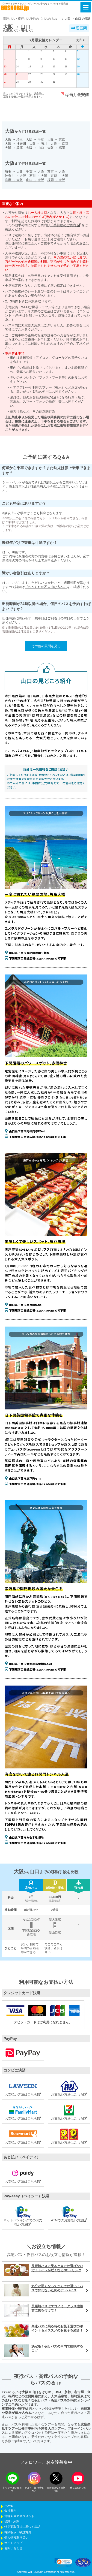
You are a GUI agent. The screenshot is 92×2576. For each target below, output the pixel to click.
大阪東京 (56, 139)
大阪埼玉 (14, 139)
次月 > (80, 40)
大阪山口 (35, 148)
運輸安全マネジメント (19, 2516)
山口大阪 (35, 180)
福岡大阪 (56, 180)
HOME (8, 2505)
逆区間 (79, 28)
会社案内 (10, 2510)
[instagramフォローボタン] (34, 2478)
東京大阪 (56, 171)
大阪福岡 (56, 148)
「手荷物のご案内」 (65, 225)
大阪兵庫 (14, 148)
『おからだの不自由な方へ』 (46, 587)
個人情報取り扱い (16, 2537)
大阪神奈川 (15, 143)
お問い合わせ (13, 2548)
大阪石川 (38, 143)
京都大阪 (59, 176)
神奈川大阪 (15, 176)
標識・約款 (11, 2521)
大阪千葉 (35, 139)
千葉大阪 (35, 171)
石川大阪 (38, 176)
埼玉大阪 (14, 171)
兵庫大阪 (14, 180)
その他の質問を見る (46, 646)
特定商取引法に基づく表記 (22, 2526)
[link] (63, 2562)
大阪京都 (59, 143)
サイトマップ (13, 2543)
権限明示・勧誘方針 (17, 2532)
